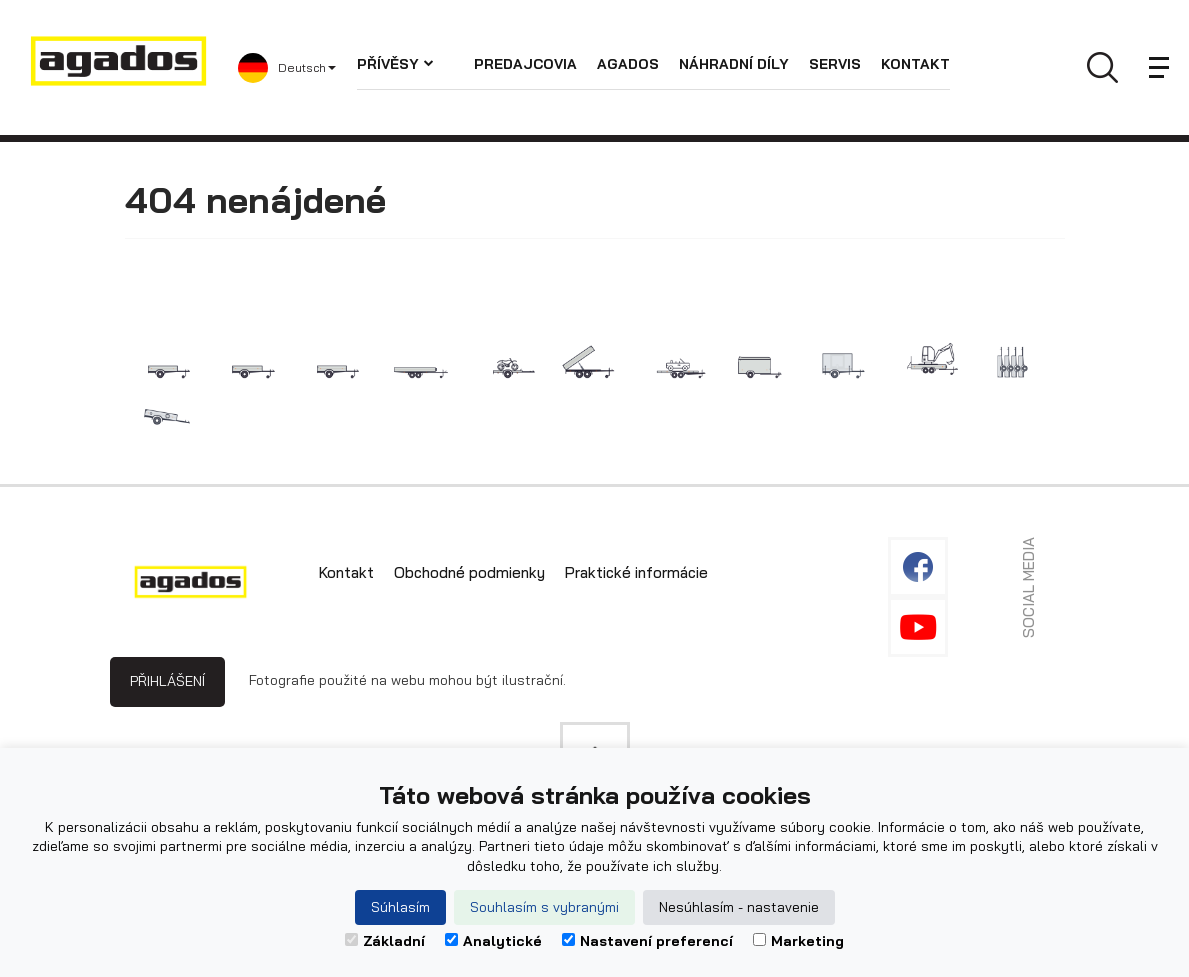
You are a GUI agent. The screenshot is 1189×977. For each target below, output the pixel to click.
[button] (297, 68)
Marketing (798, 941)
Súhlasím (400, 907)
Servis (835, 64)
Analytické (493, 941)
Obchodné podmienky (469, 572)
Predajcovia (525, 64)
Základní (385, 941)
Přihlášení (167, 681)
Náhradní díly (734, 64)
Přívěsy (395, 64)
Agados (628, 64)
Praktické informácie (636, 572)
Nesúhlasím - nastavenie (739, 907)
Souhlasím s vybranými (544, 907)
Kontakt (915, 64)
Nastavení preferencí (647, 941)
